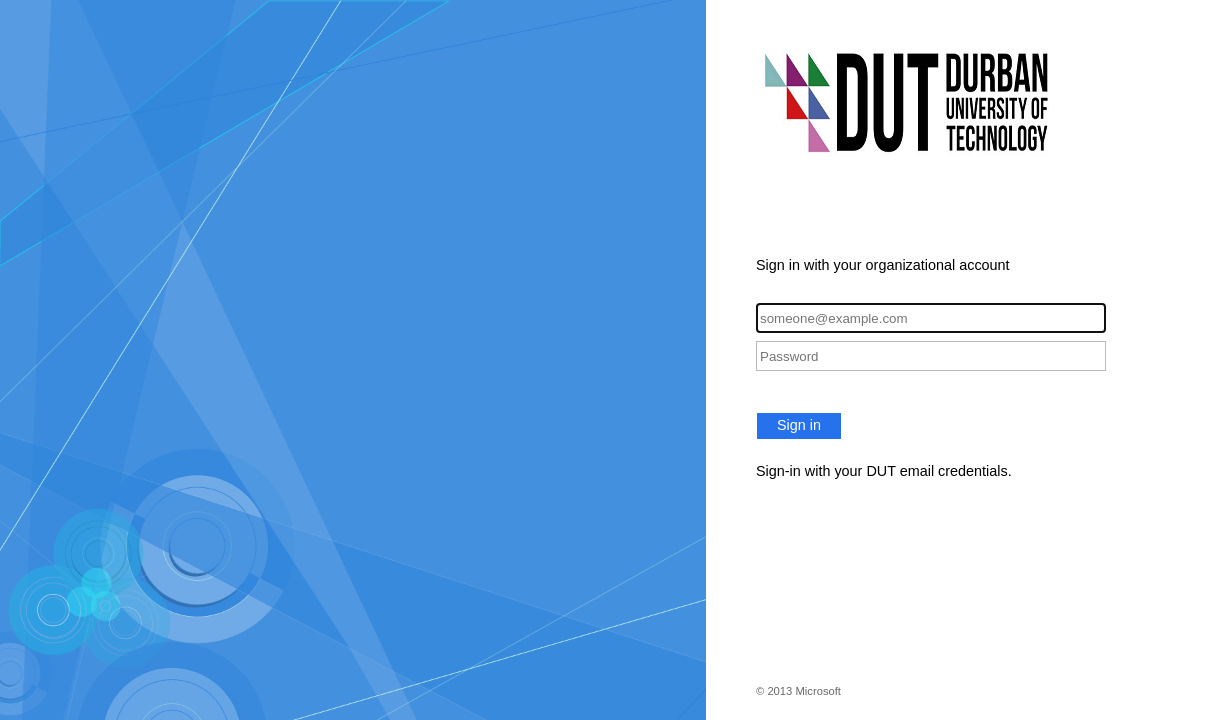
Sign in (799, 425)
